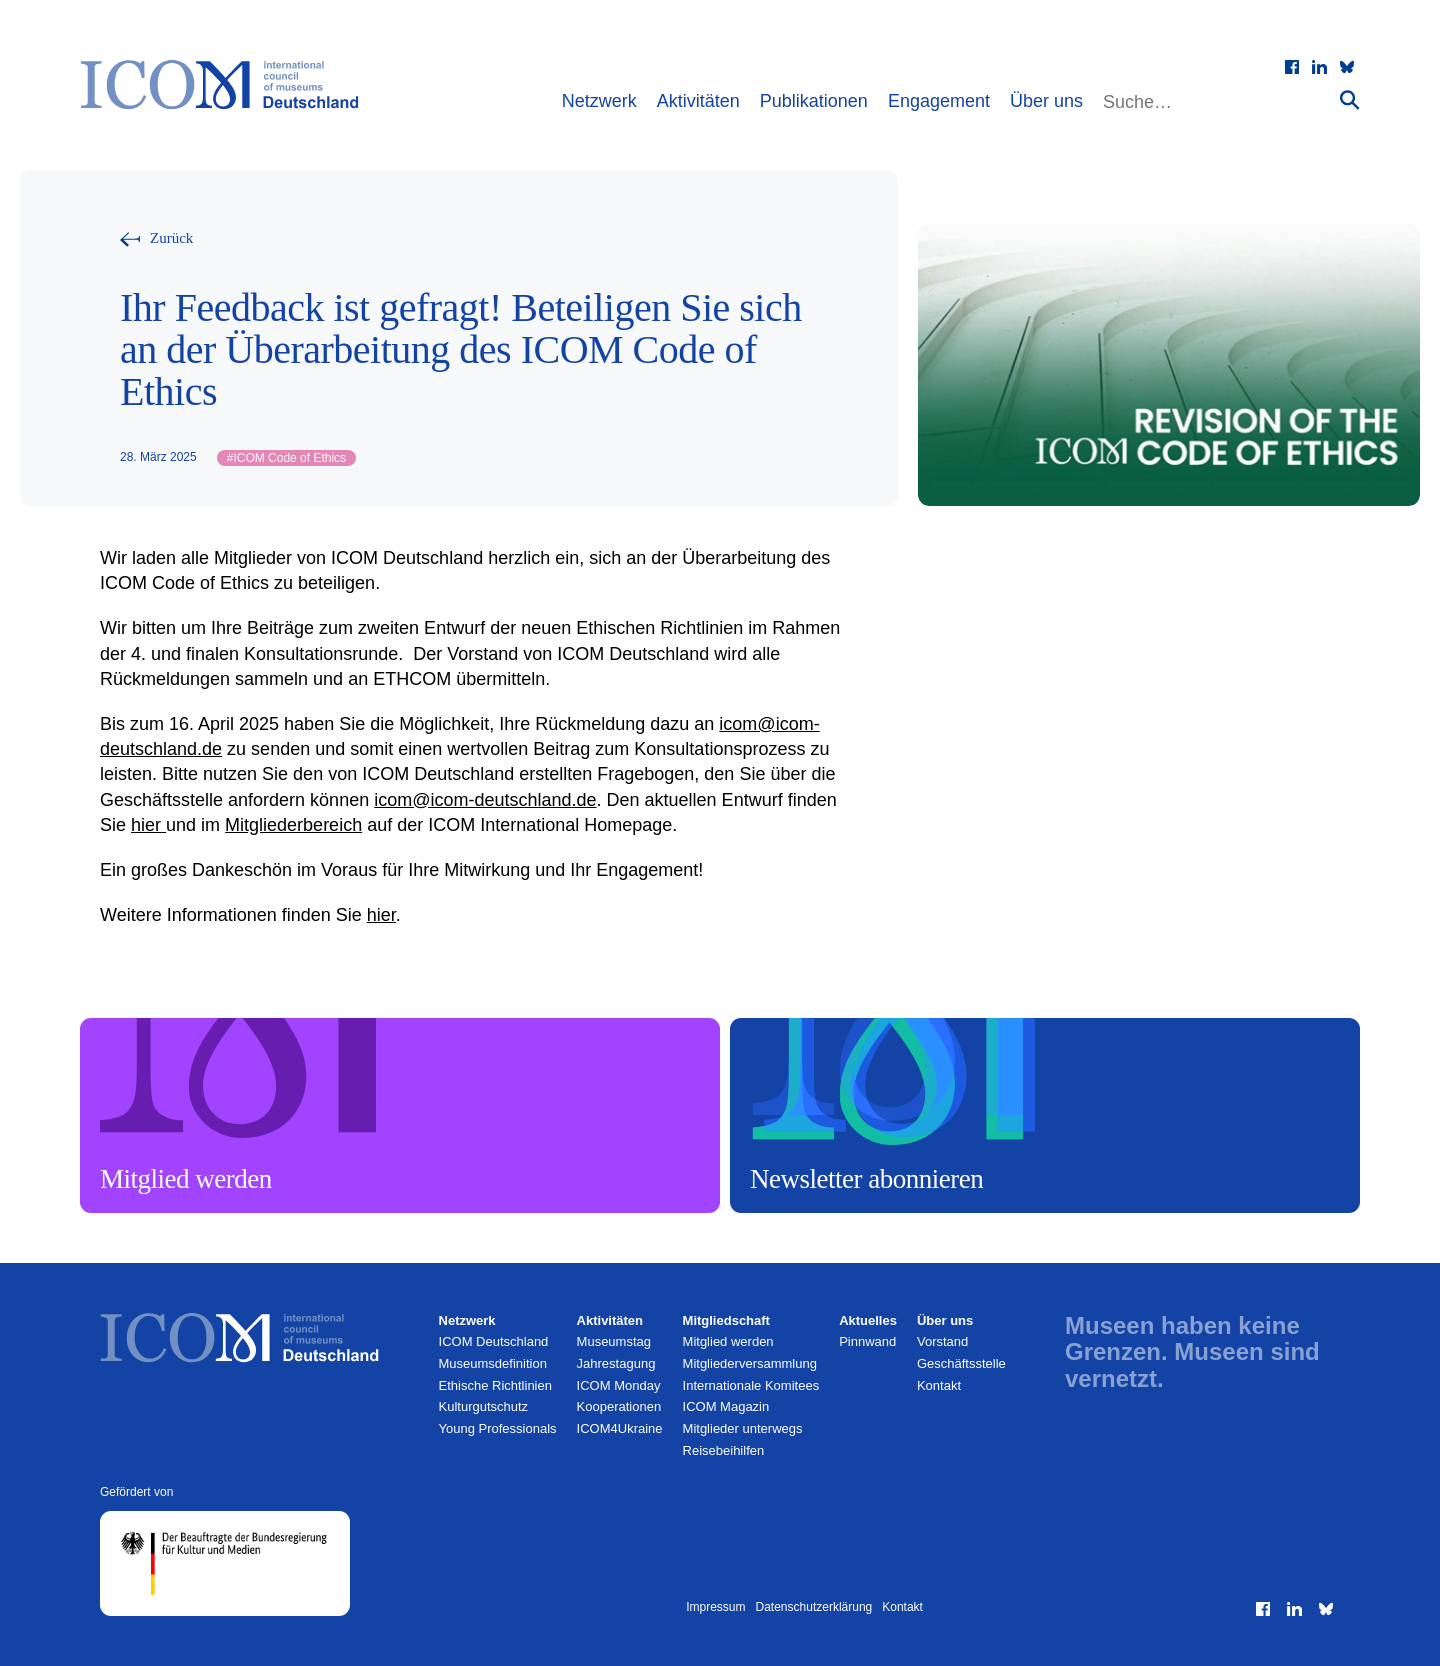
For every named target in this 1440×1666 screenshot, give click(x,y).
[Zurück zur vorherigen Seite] (156, 238)
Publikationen (814, 101)
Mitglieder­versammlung (750, 1363)
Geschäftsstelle (961, 1363)
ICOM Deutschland (494, 1341)
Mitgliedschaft (726, 1320)
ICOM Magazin (726, 1406)
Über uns (1046, 101)
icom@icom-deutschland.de (485, 800)
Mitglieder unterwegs (743, 1428)
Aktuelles (868, 1320)
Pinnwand (867, 1341)
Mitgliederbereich (293, 825)
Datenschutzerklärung (814, 1607)
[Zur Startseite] (229, 85)
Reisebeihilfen (724, 1450)
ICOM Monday (619, 1385)
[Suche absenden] (1350, 99)
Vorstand (942, 1341)
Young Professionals (498, 1428)
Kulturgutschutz (484, 1406)
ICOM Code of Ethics (286, 458)
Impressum (715, 1607)
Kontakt (939, 1385)
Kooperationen (619, 1406)
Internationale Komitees (751, 1385)
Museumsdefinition (493, 1363)
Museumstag (614, 1341)
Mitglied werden (728, 1341)
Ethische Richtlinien (495, 1385)
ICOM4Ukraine (620, 1428)
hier (148, 825)
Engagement (939, 101)
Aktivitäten (698, 101)
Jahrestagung (616, 1363)
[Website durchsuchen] (1219, 102)
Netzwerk (599, 101)
